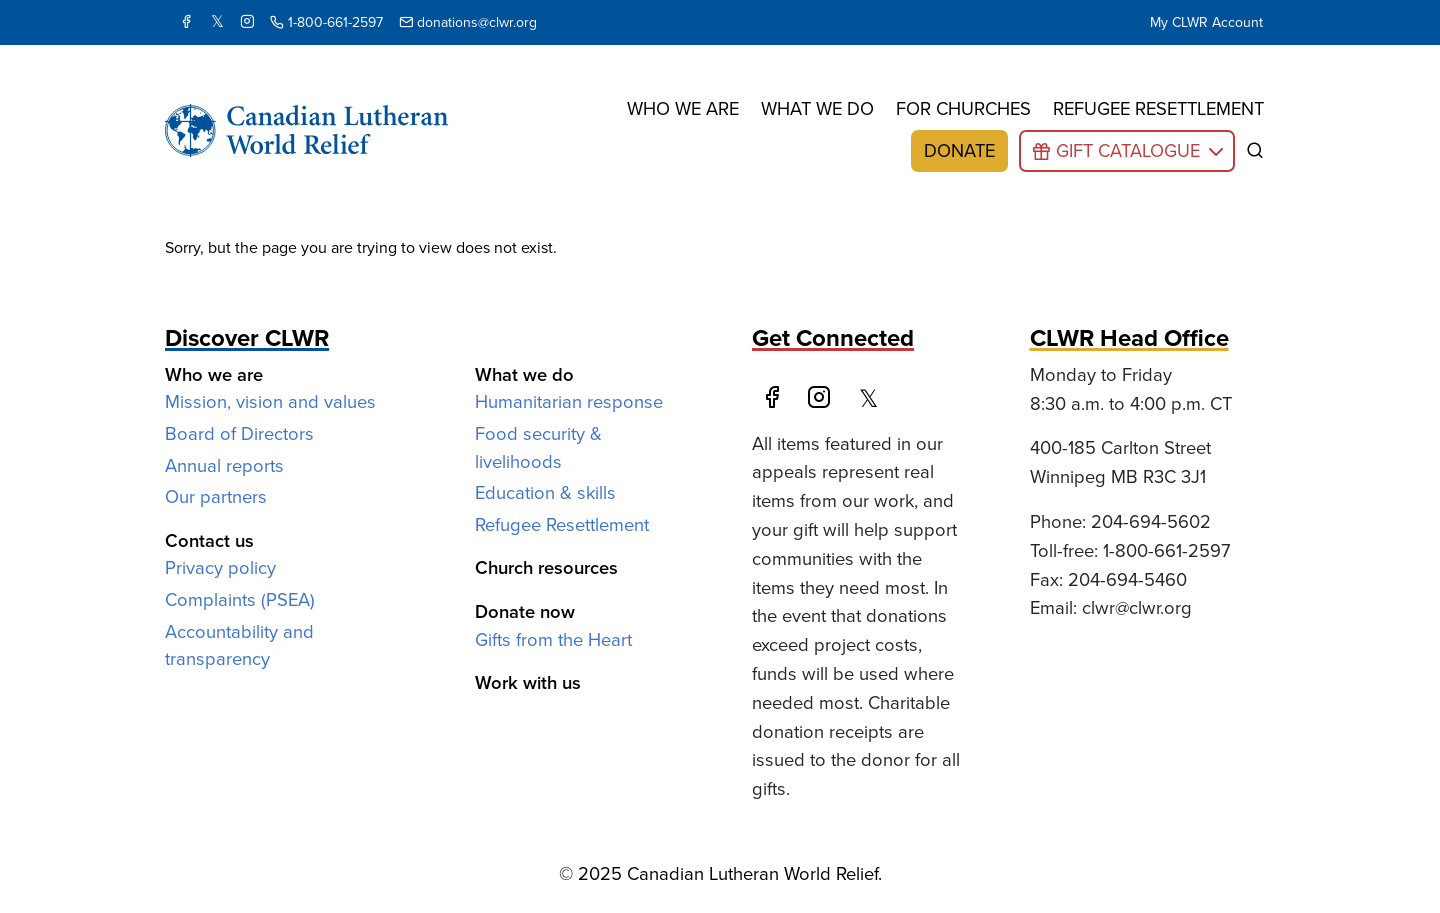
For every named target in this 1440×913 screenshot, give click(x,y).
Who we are (683, 108)
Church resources (546, 567)
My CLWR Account (1206, 22)
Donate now (525, 611)
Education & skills (545, 492)
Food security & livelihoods (538, 447)
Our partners (216, 496)
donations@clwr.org (468, 22)
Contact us (209, 540)
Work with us (528, 682)
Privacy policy (220, 567)
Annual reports (224, 465)
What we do (817, 108)
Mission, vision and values (270, 401)
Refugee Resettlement (562, 524)
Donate (959, 150)
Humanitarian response (569, 401)
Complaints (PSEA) (240, 599)
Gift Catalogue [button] (1128, 150)
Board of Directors (239, 433)
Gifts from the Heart (553, 639)
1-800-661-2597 (326, 22)
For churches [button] (963, 108)
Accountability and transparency (239, 645)
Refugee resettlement (1158, 108)
